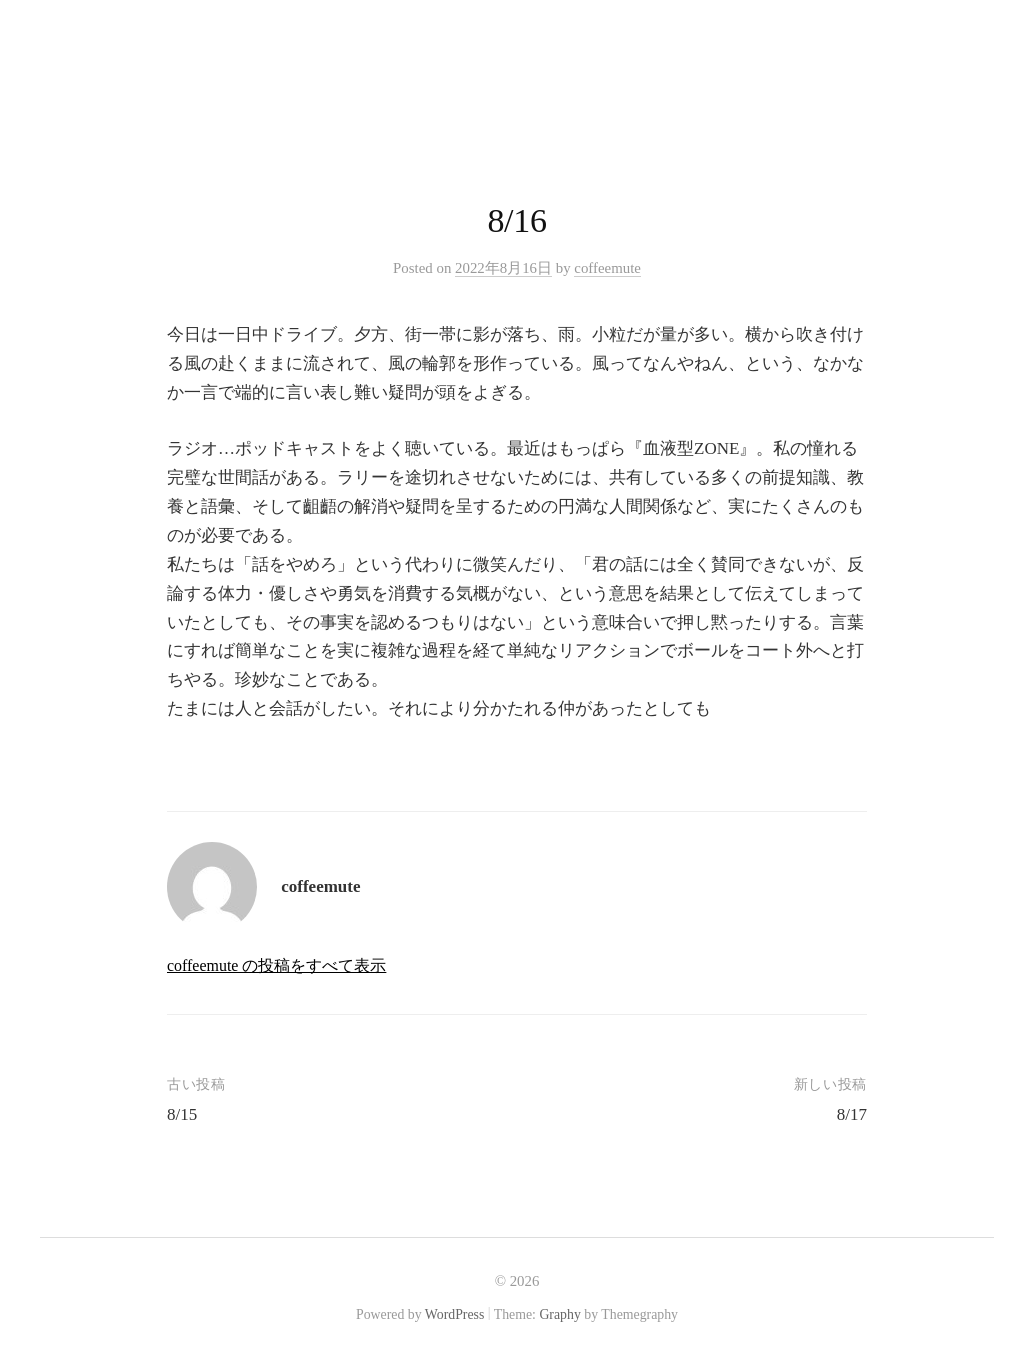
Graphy (559, 1314)
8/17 (852, 1114)
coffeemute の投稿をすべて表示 (276, 965)
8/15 (182, 1114)
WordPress (455, 1314)
